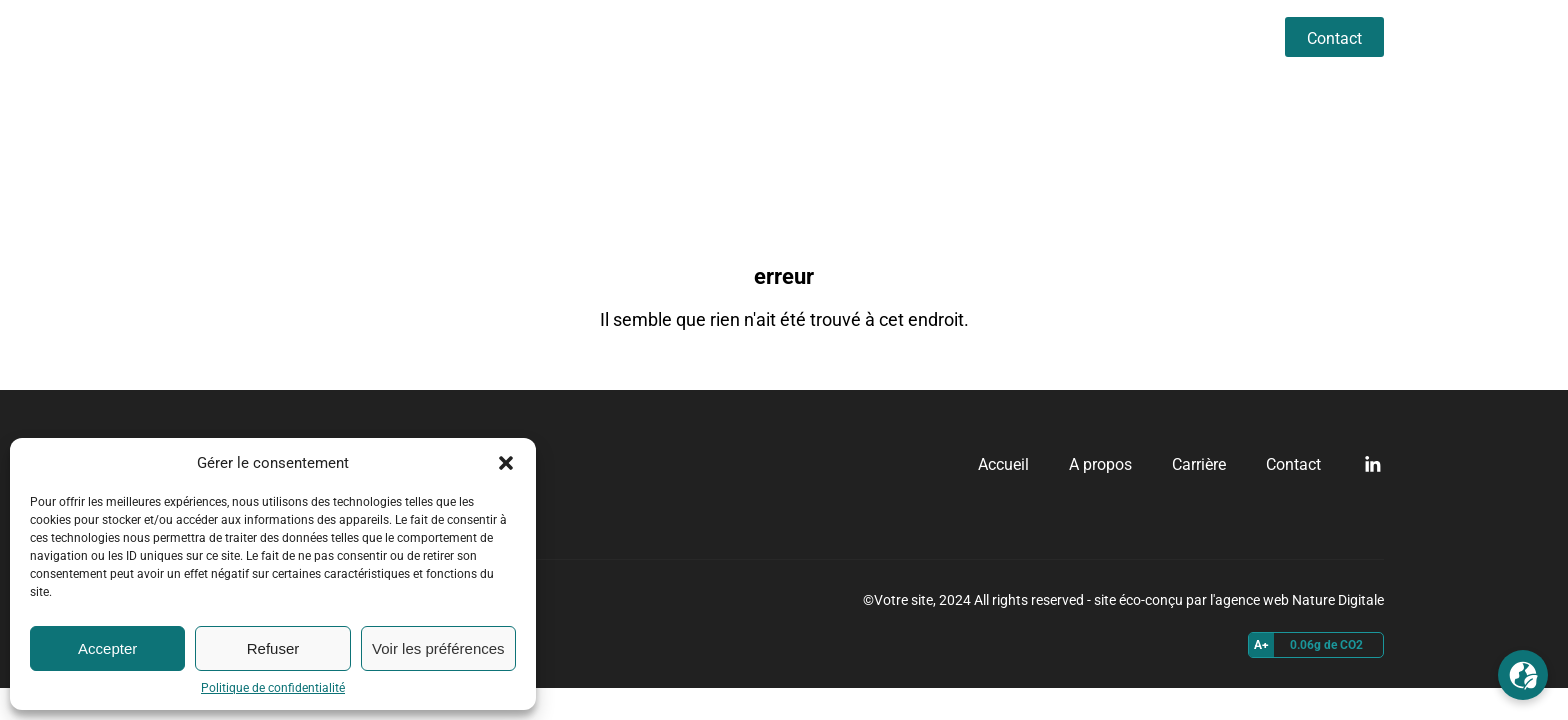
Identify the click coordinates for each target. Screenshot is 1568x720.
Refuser (273, 648)
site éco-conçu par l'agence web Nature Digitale (1239, 600)
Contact (1334, 38)
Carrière (1218, 36)
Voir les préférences (438, 648)
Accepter (107, 648)
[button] (506, 463)
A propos (1119, 36)
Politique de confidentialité (273, 688)
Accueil (1022, 36)
